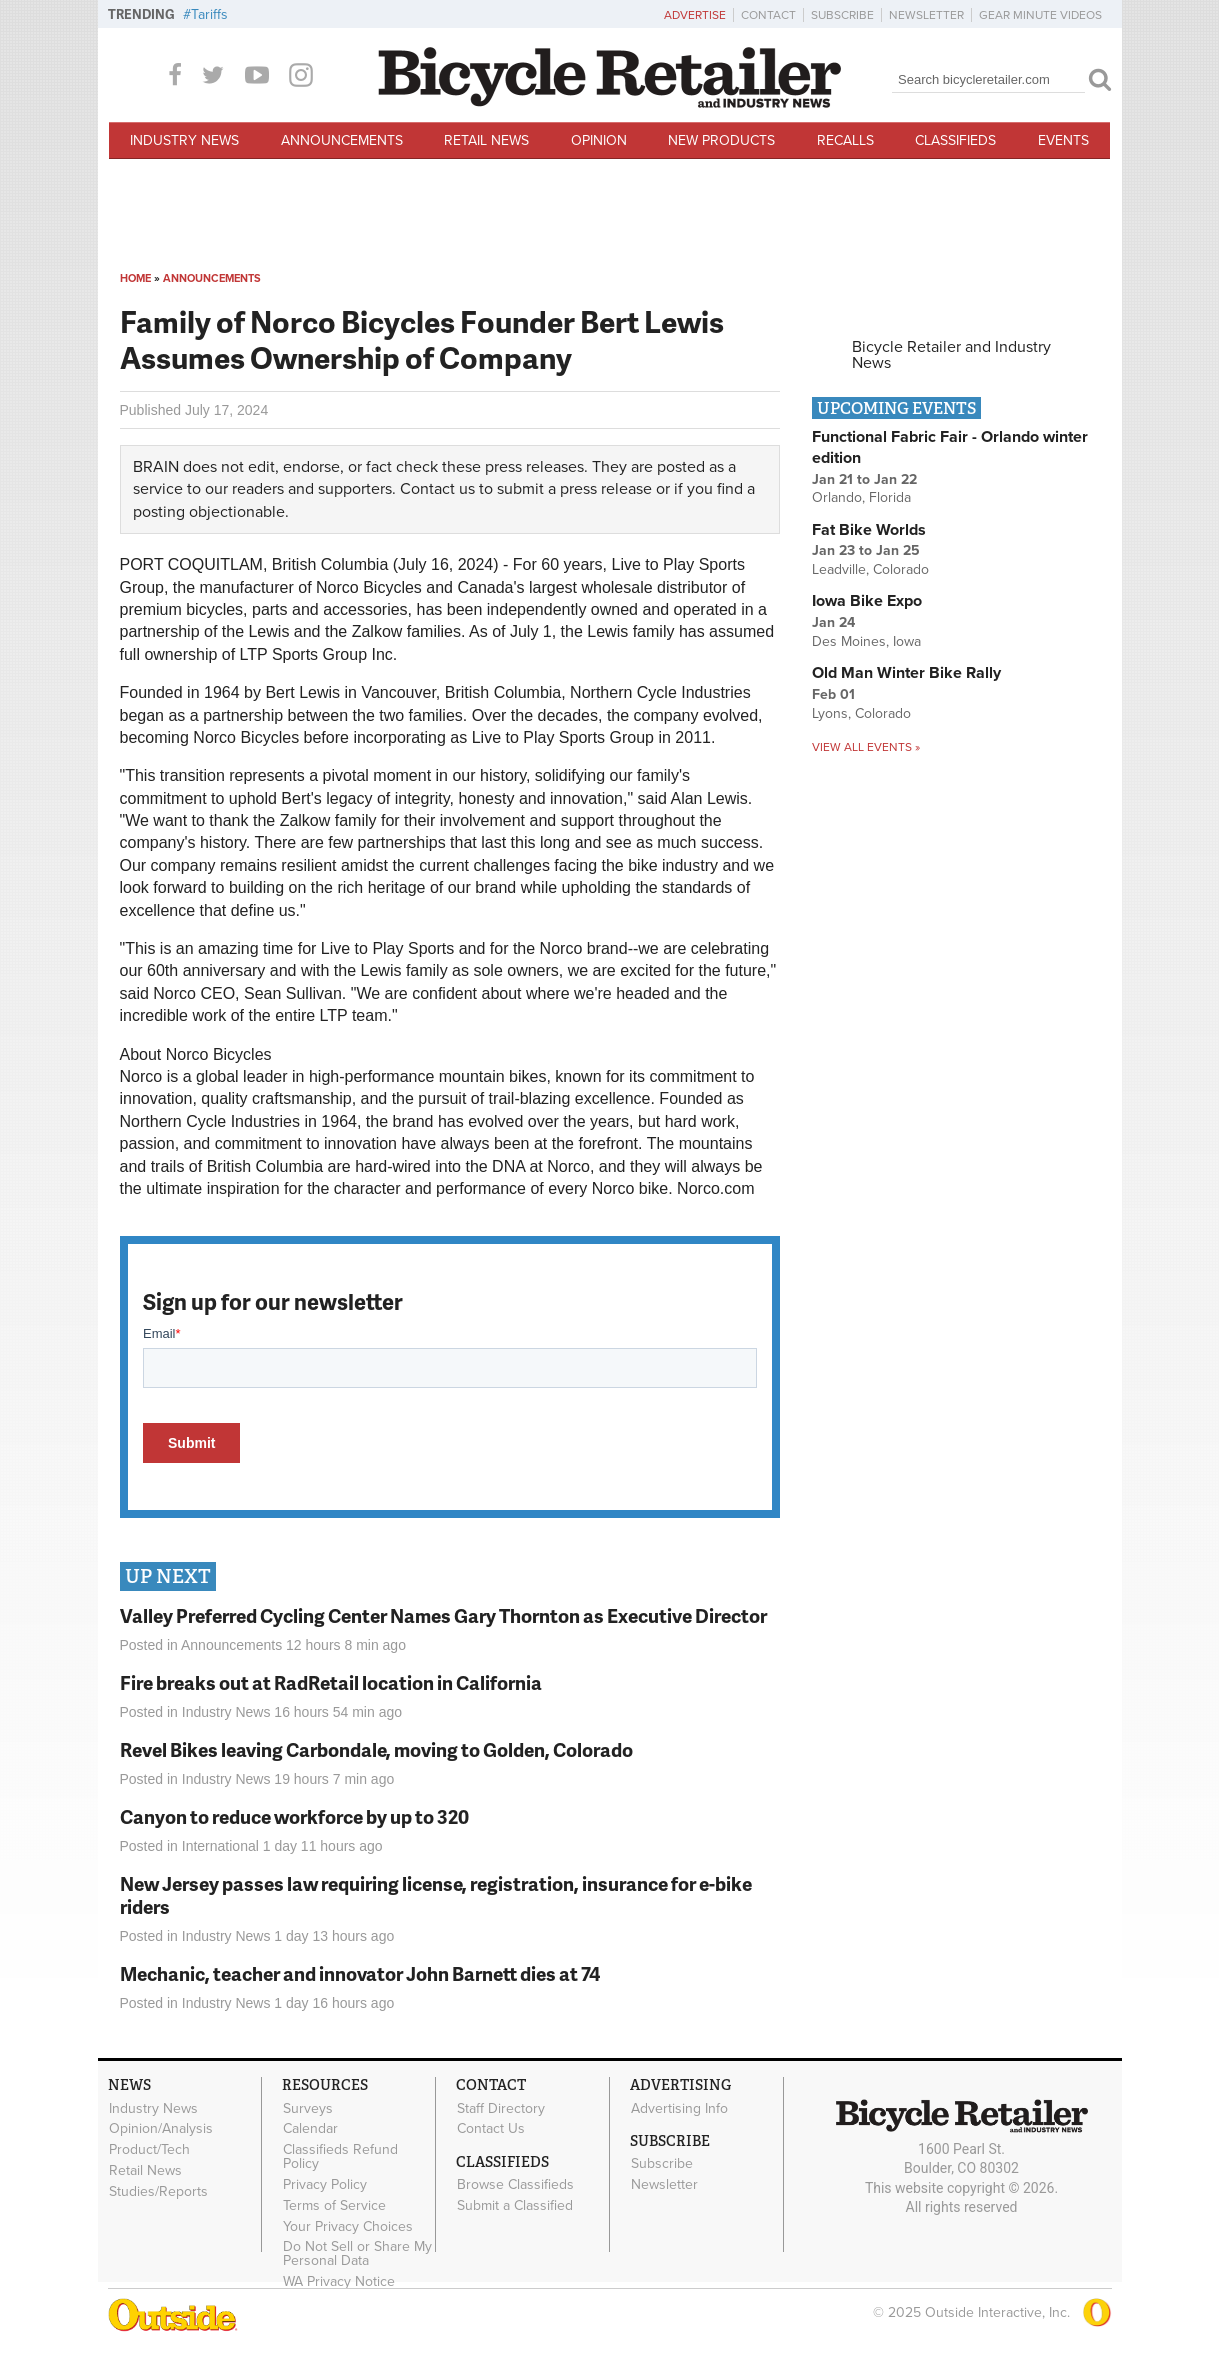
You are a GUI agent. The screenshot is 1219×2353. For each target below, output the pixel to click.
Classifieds (955, 140)
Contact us (437, 489)
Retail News (486, 140)
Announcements (342, 140)
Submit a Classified (515, 2206)
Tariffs (209, 14)
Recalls (845, 140)
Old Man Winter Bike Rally (906, 673)
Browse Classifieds (515, 2185)
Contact (768, 15)
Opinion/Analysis (161, 2129)
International (220, 1846)
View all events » (866, 747)
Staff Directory (501, 2108)
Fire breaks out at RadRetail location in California (331, 1682)
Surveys (308, 2108)
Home (135, 278)
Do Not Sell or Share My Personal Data (357, 2254)
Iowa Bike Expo (867, 601)
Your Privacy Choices (348, 2226)
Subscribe (842, 15)
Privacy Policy (325, 2185)
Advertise (695, 15)
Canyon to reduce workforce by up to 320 (294, 1816)
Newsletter (926, 15)
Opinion (599, 140)
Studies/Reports (158, 2191)
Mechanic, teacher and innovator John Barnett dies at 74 (360, 1973)
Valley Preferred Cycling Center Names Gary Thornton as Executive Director (443, 1615)
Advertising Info (679, 2108)
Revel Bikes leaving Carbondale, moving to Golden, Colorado (376, 1749)
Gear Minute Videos (1040, 15)
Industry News (184, 140)
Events (1063, 140)
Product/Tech (149, 2150)
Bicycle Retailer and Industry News (951, 355)
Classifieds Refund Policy (340, 2157)
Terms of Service (334, 2205)
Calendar (310, 2129)
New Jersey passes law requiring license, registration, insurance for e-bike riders (436, 1895)
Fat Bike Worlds (869, 530)
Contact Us (491, 2129)
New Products (721, 140)
